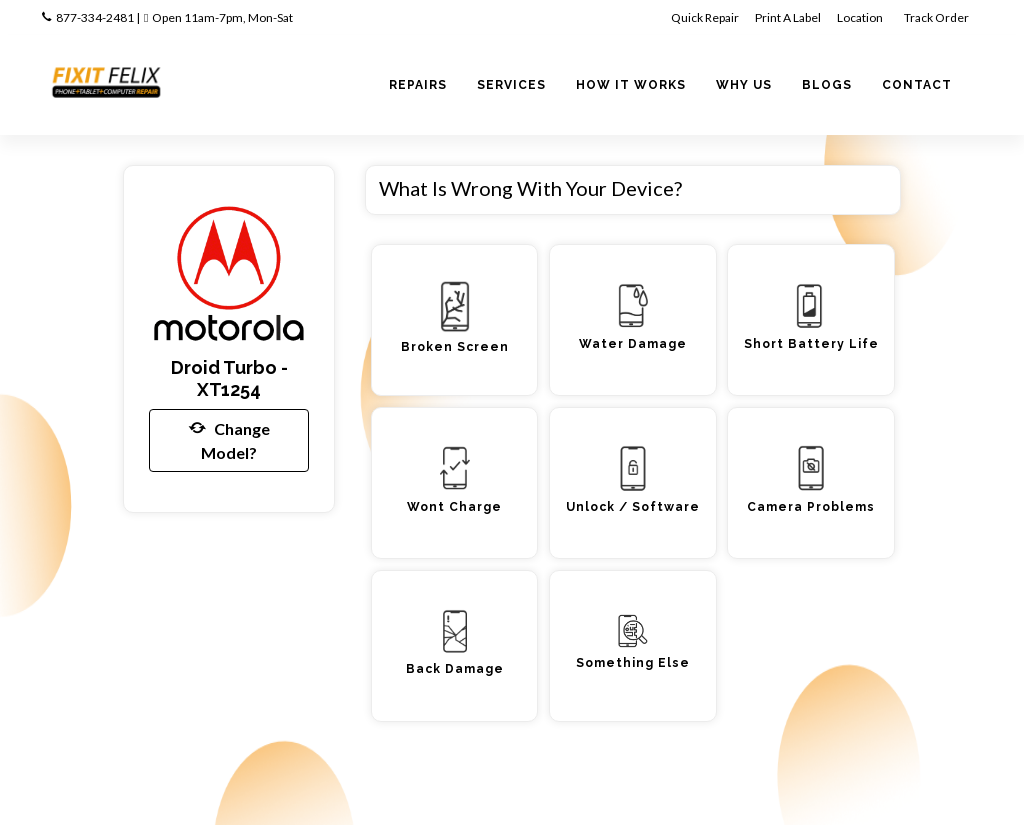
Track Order (937, 17)
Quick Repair (705, 17)
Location (861, 17)
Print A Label (788, 17)
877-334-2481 (95, 17)
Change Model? (229, 439)
